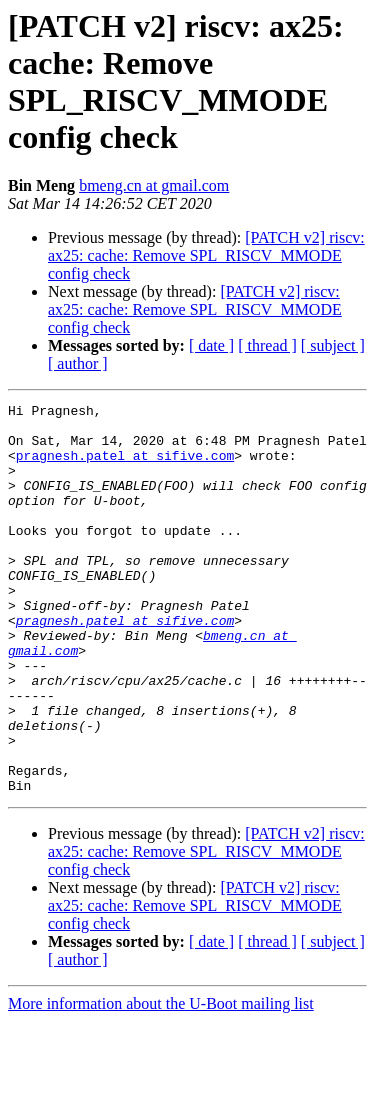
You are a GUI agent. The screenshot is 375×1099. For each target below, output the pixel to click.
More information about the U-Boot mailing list (161, 1081)
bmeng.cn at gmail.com (154, 185)
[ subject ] (333, 345)
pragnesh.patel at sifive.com (125, 467)
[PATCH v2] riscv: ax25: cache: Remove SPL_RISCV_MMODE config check (206, 255)
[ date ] (211, 345)
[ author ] (78, 363)
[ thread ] (267, 345)
